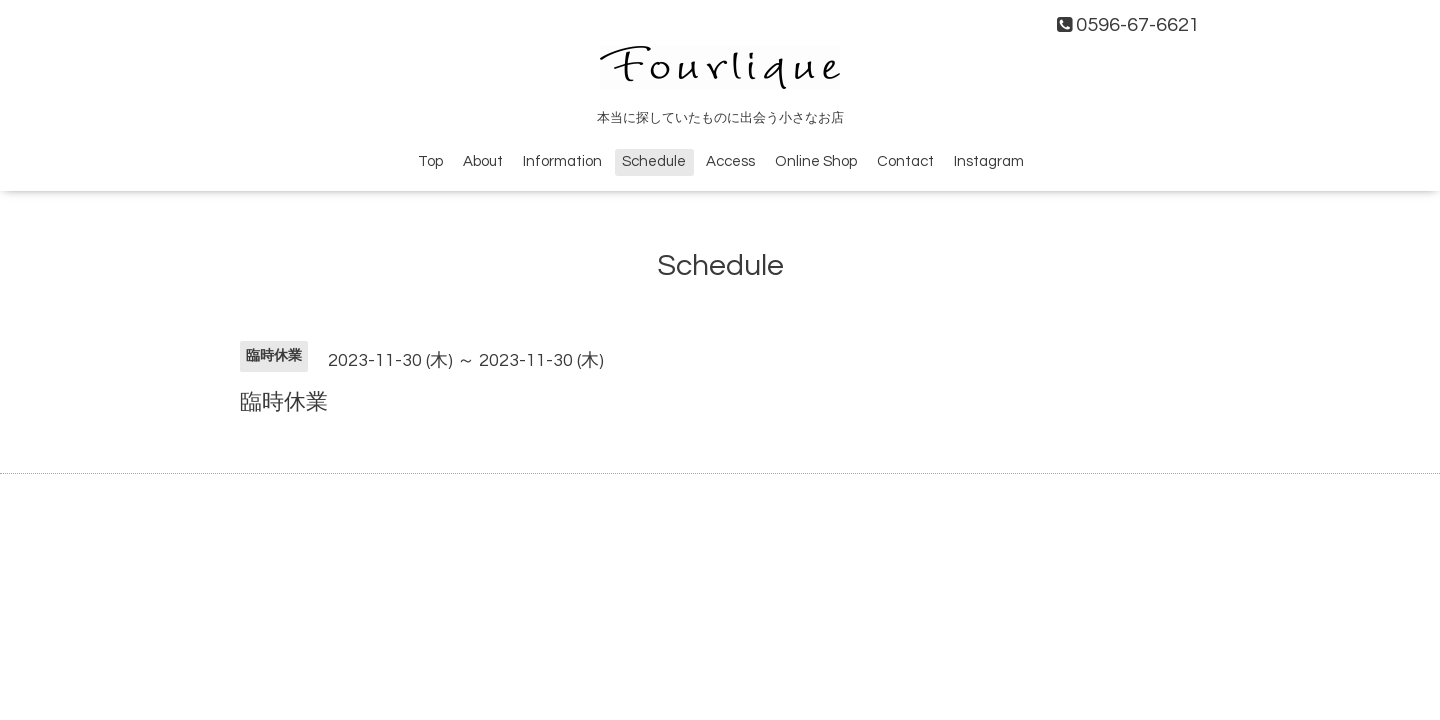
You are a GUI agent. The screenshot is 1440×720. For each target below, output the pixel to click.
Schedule (654, 161)
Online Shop (816, 161)
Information (562, 161)
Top (430, 161)
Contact (905, 161)
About (483, 161)
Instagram (989, 161)
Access (730, 161)
